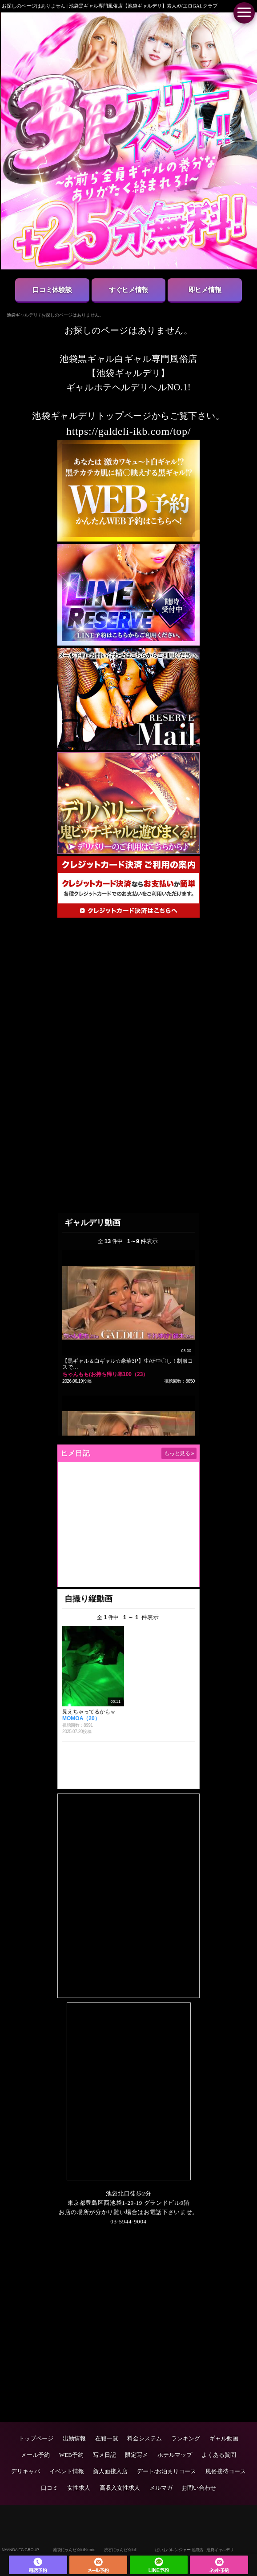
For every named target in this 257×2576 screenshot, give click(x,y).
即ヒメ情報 (205, 289)
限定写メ (136, 2455)
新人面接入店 (110, 2471)
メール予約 (35, 2455)
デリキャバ (25, 2471)
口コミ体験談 (52, 289)
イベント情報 (66, 2471)
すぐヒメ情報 (128, 289)
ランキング (185, 2438)
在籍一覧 (106, 2438)
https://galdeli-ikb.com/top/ (128, 431)
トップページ (36, 2438)
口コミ (49, 2487)
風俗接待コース (225, 2471)
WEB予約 (71, 2455)
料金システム (144, 2438)
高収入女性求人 (120, 2487)
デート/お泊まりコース (167, 2471)
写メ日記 (104, 2455)
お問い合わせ (198, 2487)
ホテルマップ (174, 2455)
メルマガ (161, 2487)
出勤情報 (74, 2438)
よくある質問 (218, 2455)
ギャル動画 (223, 2438)
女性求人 (78, 2487)
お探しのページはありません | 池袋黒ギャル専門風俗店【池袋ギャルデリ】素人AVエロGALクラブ (109, 5)
